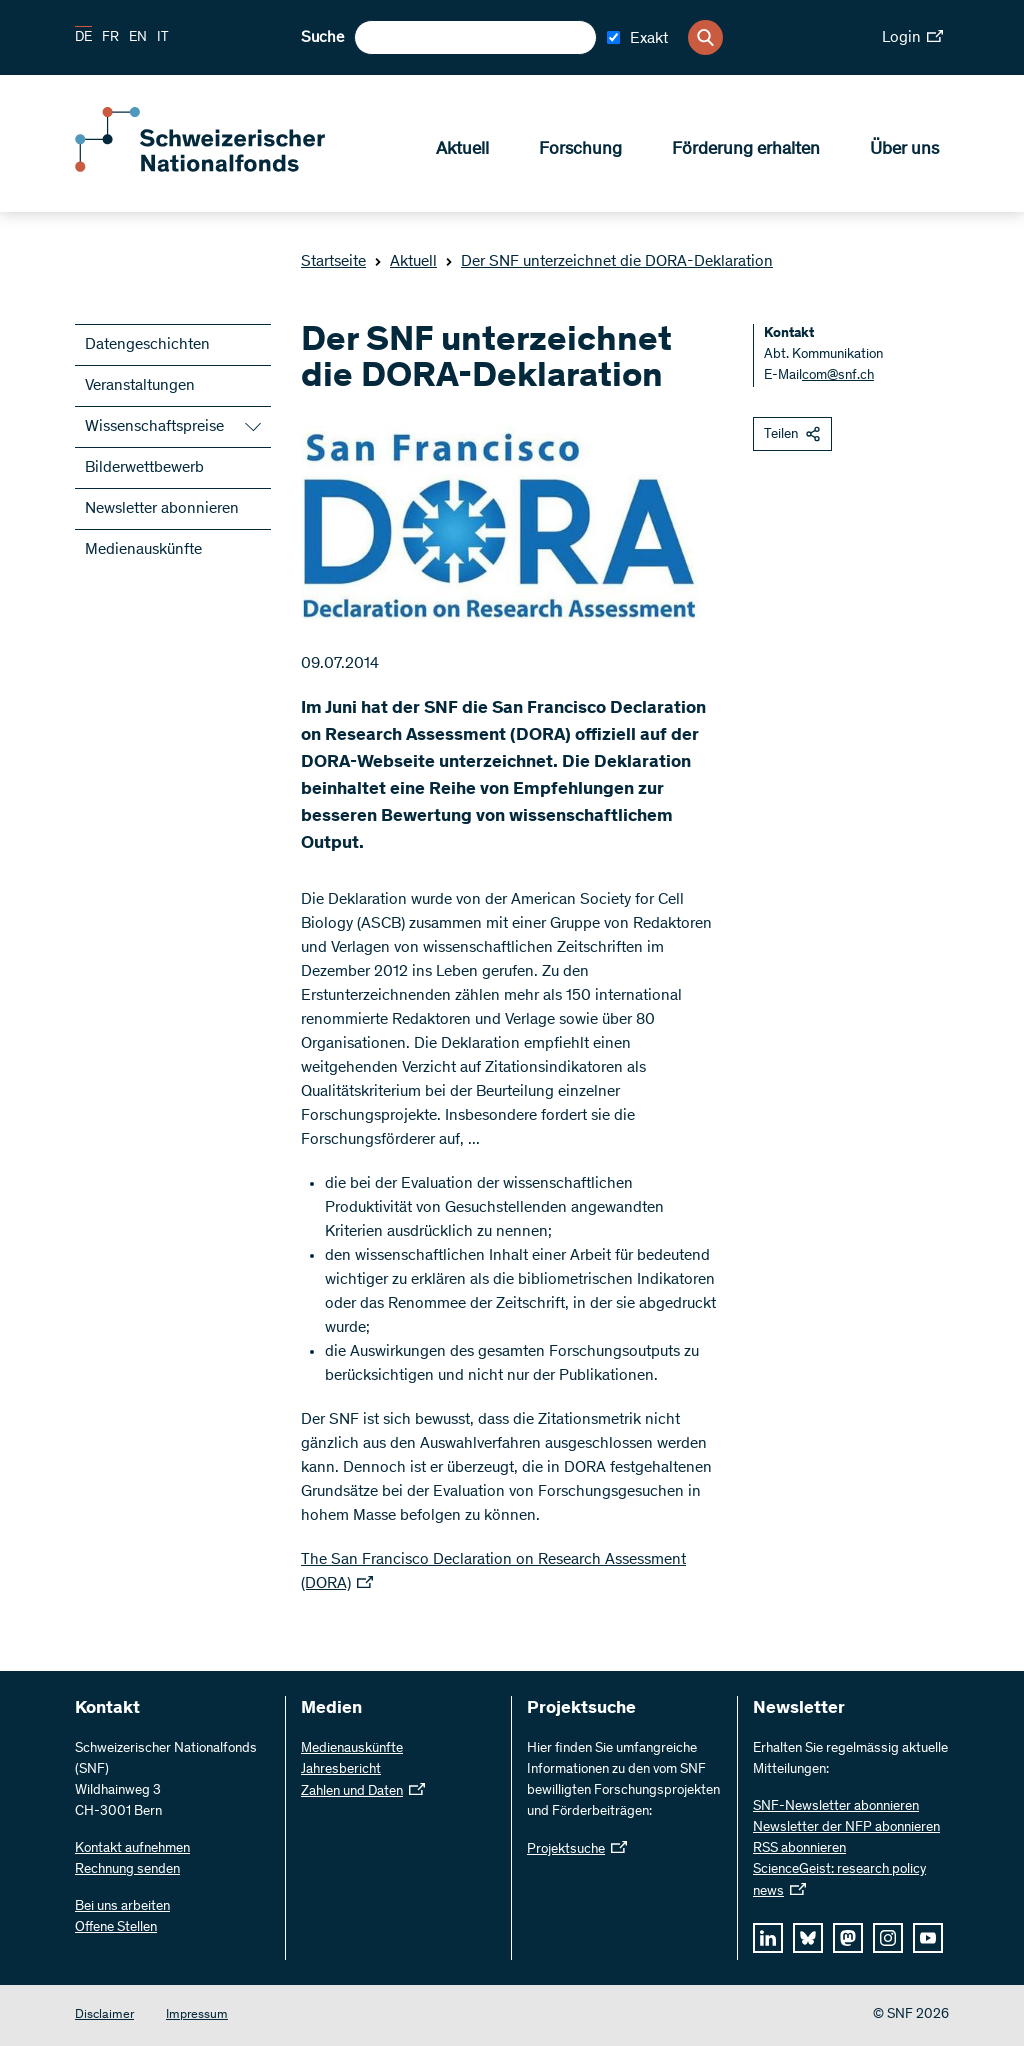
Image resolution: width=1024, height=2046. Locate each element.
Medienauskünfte (143, 550)
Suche (322, 38)
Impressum (197, 2015)
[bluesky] (808, 1938)
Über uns (904, 151)
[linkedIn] (768, 1938)
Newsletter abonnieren (162, 509)
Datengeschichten (147, 345)
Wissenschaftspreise (154, 427)
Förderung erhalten (746, 151)
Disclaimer (104, 2015)
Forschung (580, 151)
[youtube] (928, 1938)
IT (163, 38)
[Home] (220, 168)
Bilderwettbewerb (144, 468)
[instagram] (888, 1938)
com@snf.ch (838, 376)
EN (138, 38)
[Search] (705, 37)
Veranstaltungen (140, 386)
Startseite (333, 262)
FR (110, 38)
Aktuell (462, 151)
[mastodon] (848, 1938)
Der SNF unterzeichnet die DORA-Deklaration (609, 262)
